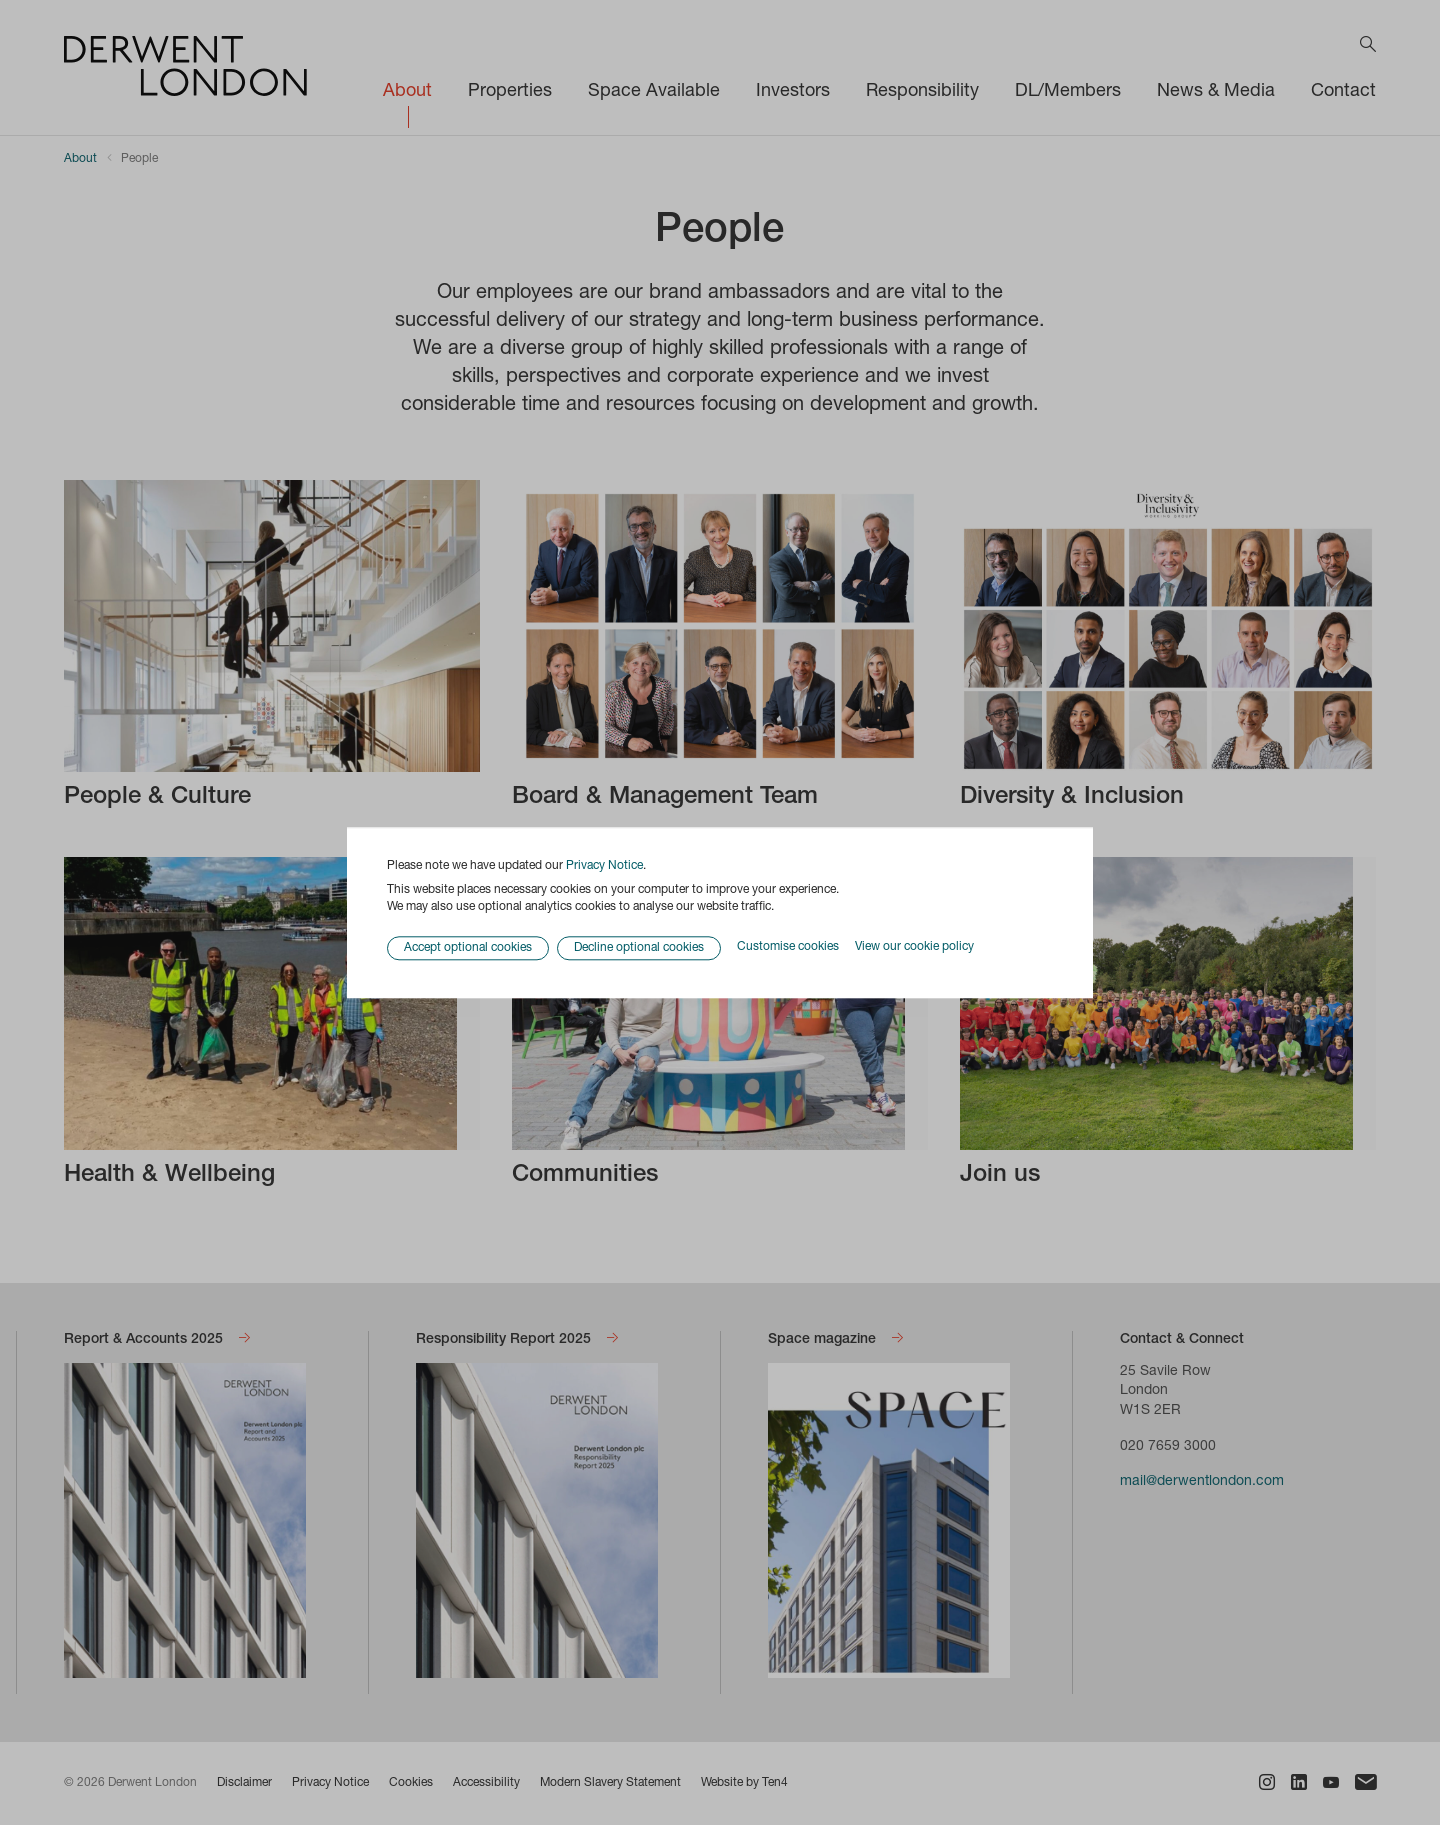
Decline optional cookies (639, 948)
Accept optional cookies (468, 948)
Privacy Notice (604, 866)
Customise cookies (788, 948)
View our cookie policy (914, 948)
